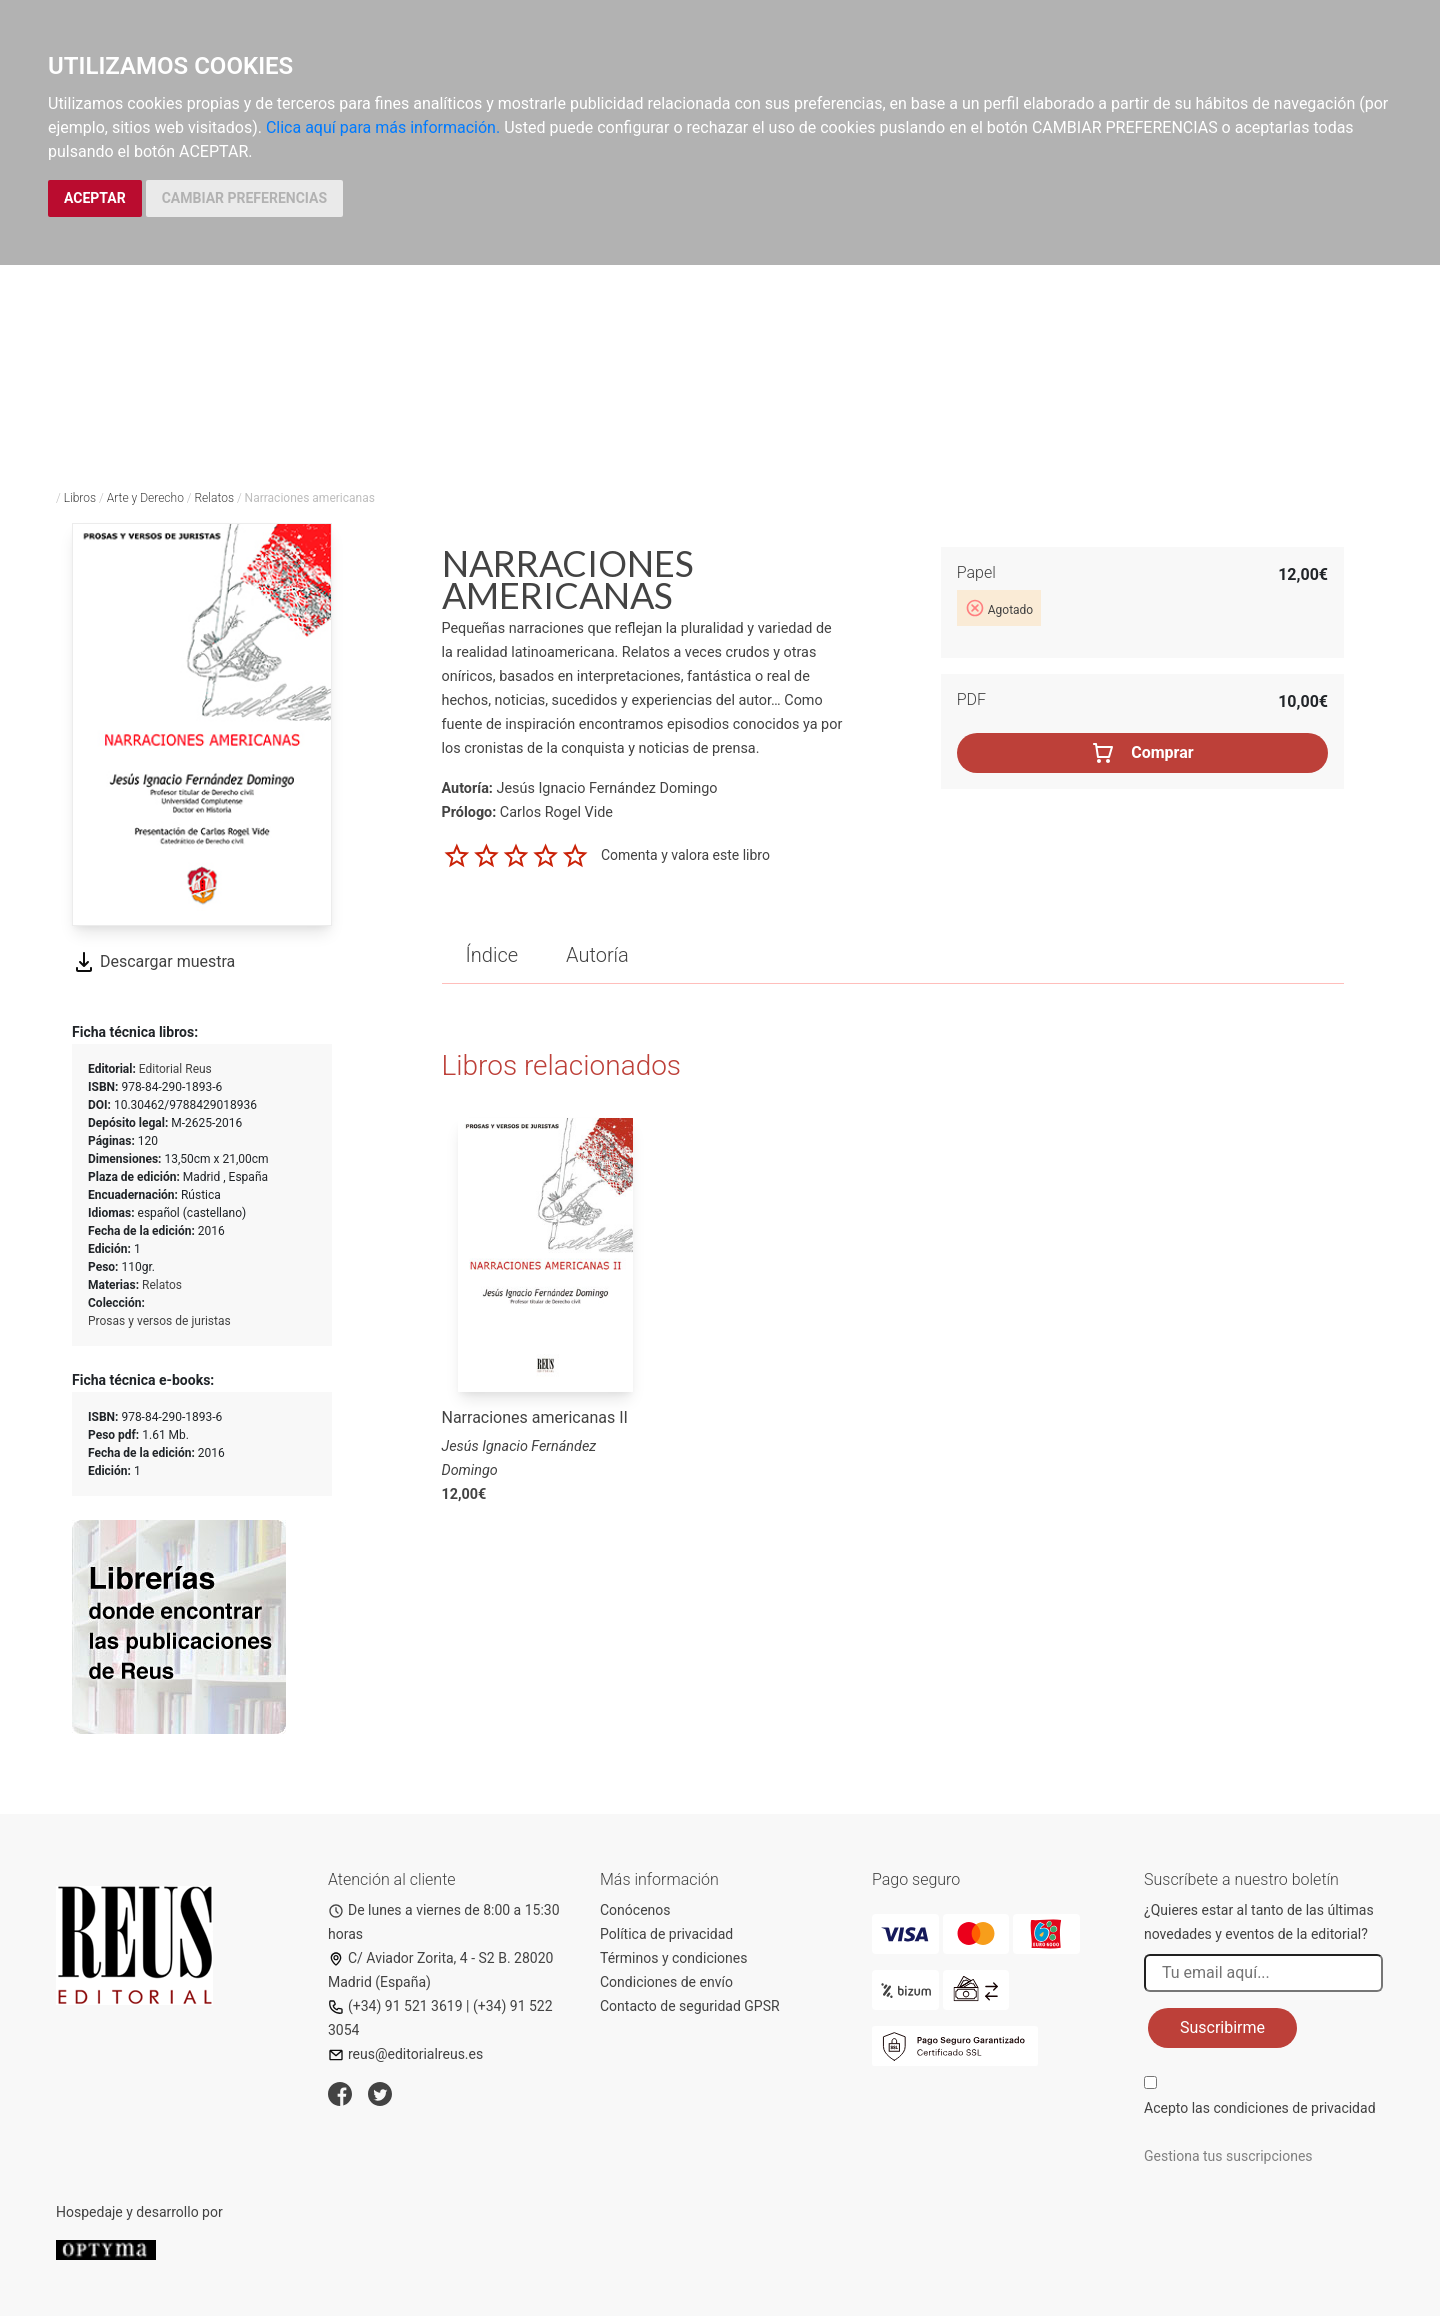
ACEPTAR (95, 198)
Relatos (214, 498)
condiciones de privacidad (1294, 2108)
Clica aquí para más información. (383, 127)
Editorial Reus (175, 1069)
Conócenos (635, 1910)
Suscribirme (1222, 2027)
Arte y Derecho (145, 498)
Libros (80, 498)
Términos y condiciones (673, 1958)
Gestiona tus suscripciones (1228, 2156)
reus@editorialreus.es (405, 2054)
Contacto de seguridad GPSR (690, 2006)
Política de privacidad (666, 1934)
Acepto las (1260, 2108)
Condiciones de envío (666, 1982)
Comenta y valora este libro (685, 855)
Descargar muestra (153, 961)
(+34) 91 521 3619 (395, 2006)
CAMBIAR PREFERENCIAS (244, 198)
